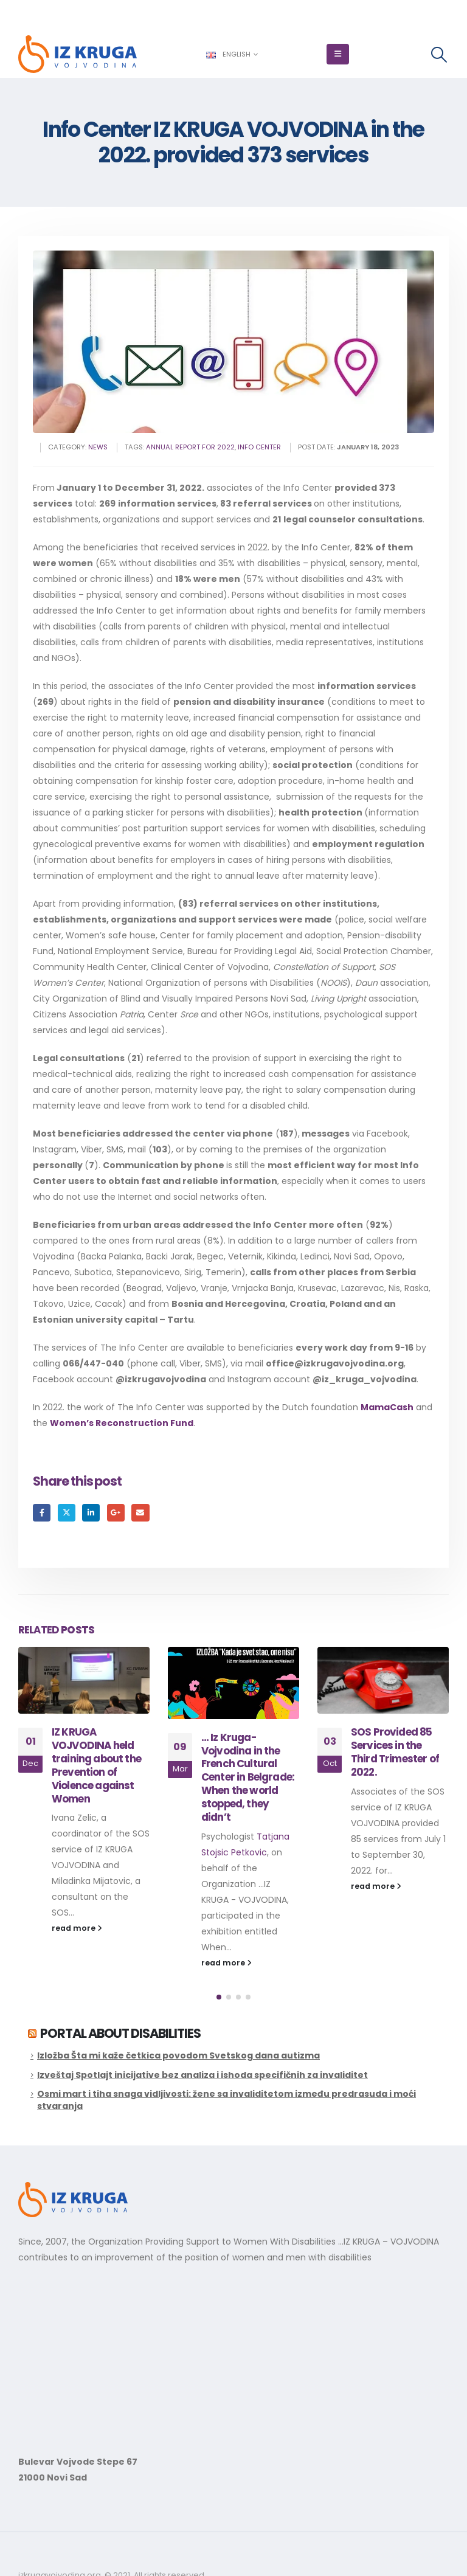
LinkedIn (91, 1513)
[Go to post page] (84, 1680)
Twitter (66, 1513)
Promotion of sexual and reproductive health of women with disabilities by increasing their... (101, 1865)
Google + (116, 1513)
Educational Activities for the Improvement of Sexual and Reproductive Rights (92, 1765)
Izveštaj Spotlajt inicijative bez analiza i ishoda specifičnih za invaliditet (202, 2075)
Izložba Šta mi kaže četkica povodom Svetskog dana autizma (178, 2055)
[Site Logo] (77, 54)
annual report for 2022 (190, 447)
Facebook (41, 1513)
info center (259, 447)
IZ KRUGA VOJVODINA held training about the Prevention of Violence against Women (246, 1765)
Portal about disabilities (120, 2033)
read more (77, 1912)
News (98, 447)
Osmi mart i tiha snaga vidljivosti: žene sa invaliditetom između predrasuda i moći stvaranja (226, 2100)
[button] (338, 54)
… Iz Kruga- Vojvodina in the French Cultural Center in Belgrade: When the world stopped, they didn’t (397, 1777)
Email (140, 1513)
